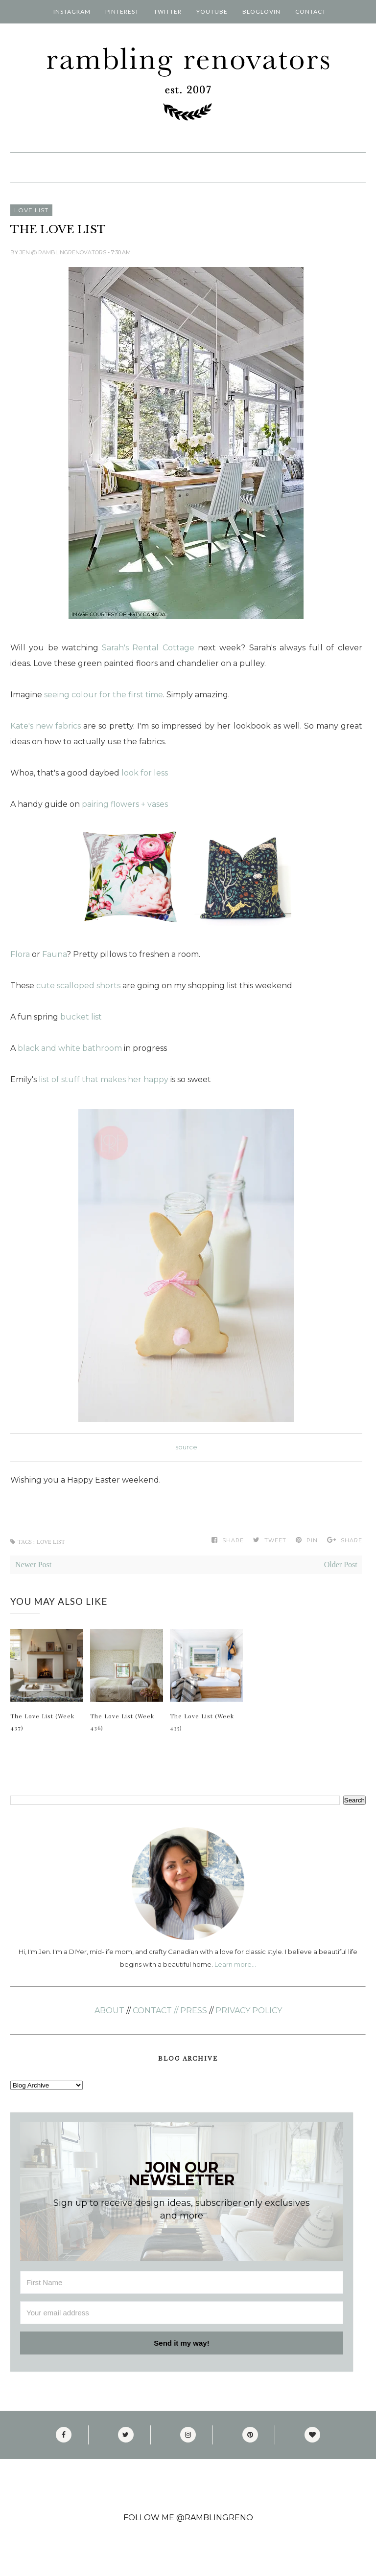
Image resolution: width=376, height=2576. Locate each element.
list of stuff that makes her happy (103, 1079)
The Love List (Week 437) (42, 1722)
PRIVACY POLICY (248, 2010)
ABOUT (109, 2010)
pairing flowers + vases (125, 804)
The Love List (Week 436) (122, 1722)
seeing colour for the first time (103, 694)
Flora (20, 954)
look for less (144, 772)
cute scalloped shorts (78, 985)
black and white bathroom (70, 1048)
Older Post (340, 1564)
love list (31, 210)
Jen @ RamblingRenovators (64, 252)
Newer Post (33, 1564)
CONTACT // (155, 2010)
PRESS (193, 2010)
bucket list (81, 1017)
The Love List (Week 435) (202, 1722)
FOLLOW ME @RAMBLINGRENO (188, 2517)
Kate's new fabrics (45, 726)
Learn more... (234, 1964)
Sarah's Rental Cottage (148, 647)
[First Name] (181, 2282)
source (186, 1447)
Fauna (54, 954)
